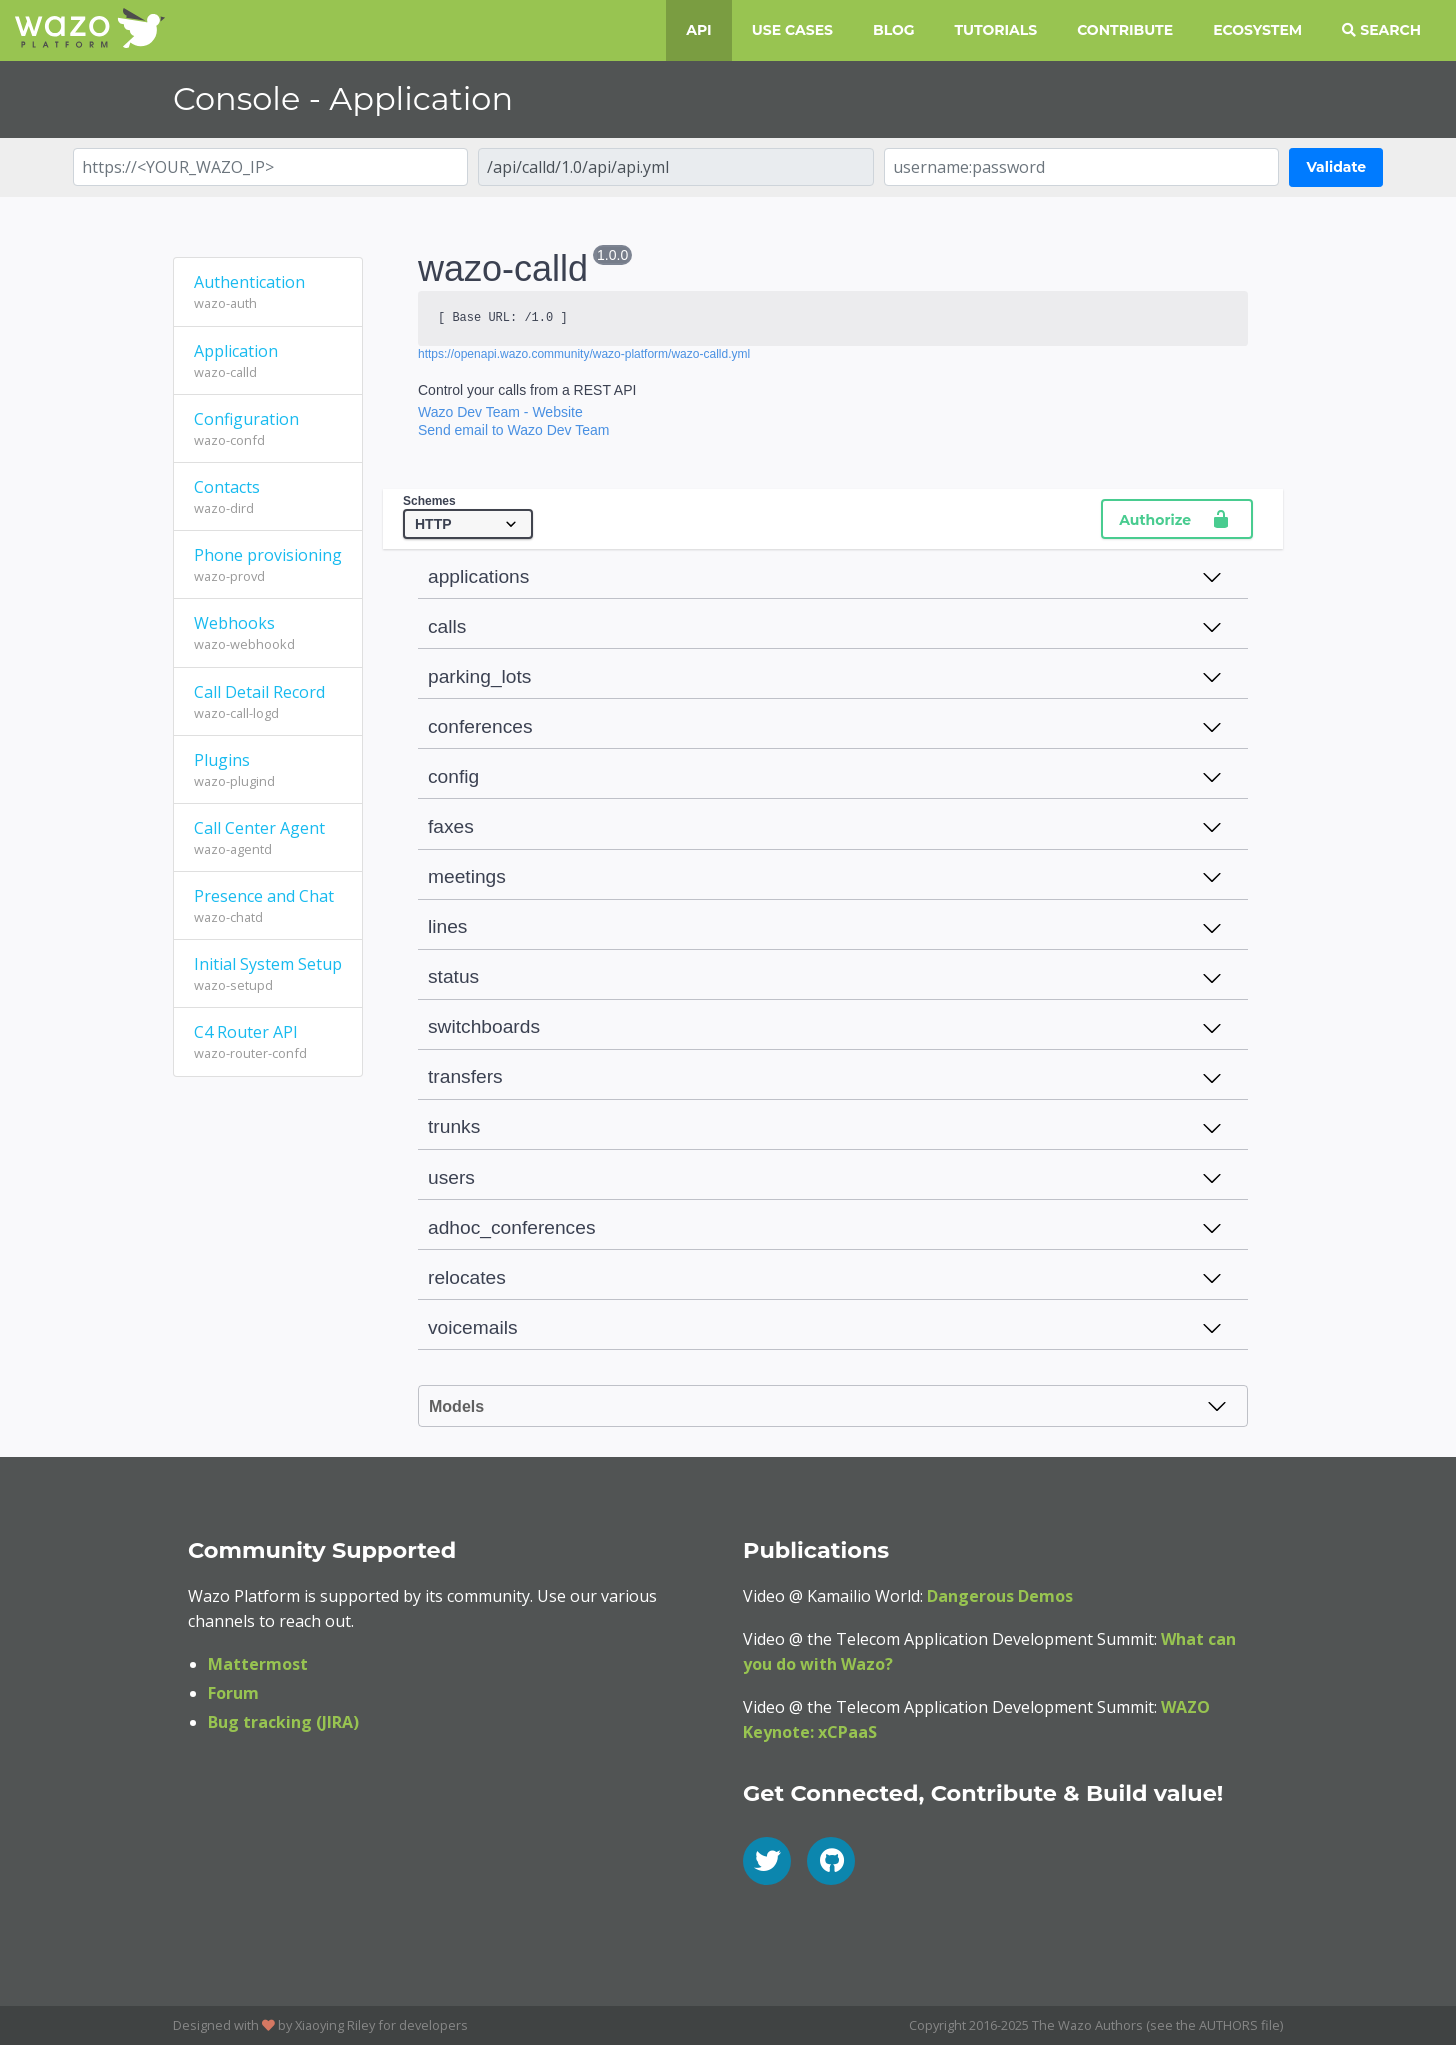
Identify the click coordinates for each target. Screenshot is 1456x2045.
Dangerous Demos (1000, 1596)
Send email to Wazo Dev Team (513, 430)
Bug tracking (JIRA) (283, 1722)
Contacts (268, 497)
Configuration (268, 429)
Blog (894, 30)
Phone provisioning (268, 565)
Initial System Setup (268, 974)
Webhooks (268, 633)
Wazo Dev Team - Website (500, 412)
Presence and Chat (268, 906)
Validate (1336, 167)
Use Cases (792, 30)
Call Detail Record (268, 702)
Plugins (268, 770)
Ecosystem (1257, 30)
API (698, 30)
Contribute (1125, 30)
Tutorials (996, 30)
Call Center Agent (268, 838)
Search (1381, 30)
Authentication (268, 292)
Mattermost (258, 1664)
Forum (233, 1693)
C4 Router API (268, 1042)
